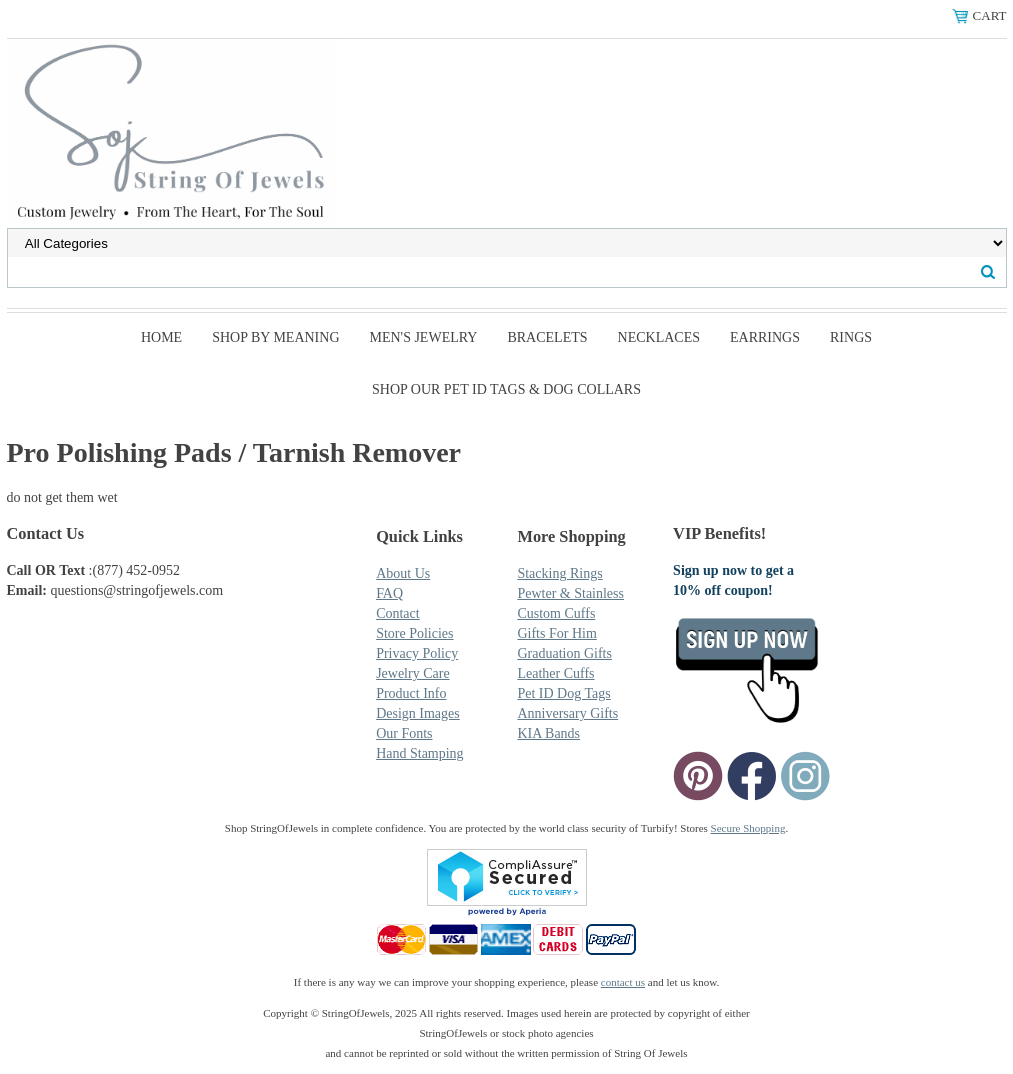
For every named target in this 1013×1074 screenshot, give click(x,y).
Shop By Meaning (275, 337)
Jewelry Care (412, 673)
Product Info (411, 693)
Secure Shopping (748, 828)
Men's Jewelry (424, 337)
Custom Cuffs (556, 613)
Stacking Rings (559, 573)
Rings (851, 337)
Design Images (418, 713)
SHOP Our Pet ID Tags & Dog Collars (506, 389)
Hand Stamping (420, 753)
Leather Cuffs (555, 673)
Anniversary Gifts (567, 713)
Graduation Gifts (564, 653)
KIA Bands (548, 733)
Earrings (765, 337)
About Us (403, 573)
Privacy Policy (417, 653)
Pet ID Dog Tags (563, 693)
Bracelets (547, 337)
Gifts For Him (556, 633)
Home (161, 337)
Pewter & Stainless (570, 593)
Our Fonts (404, 733)
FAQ (389, 593)
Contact (398, 613)
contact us (623, 982)
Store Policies (414, 633)
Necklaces (659, 337)
